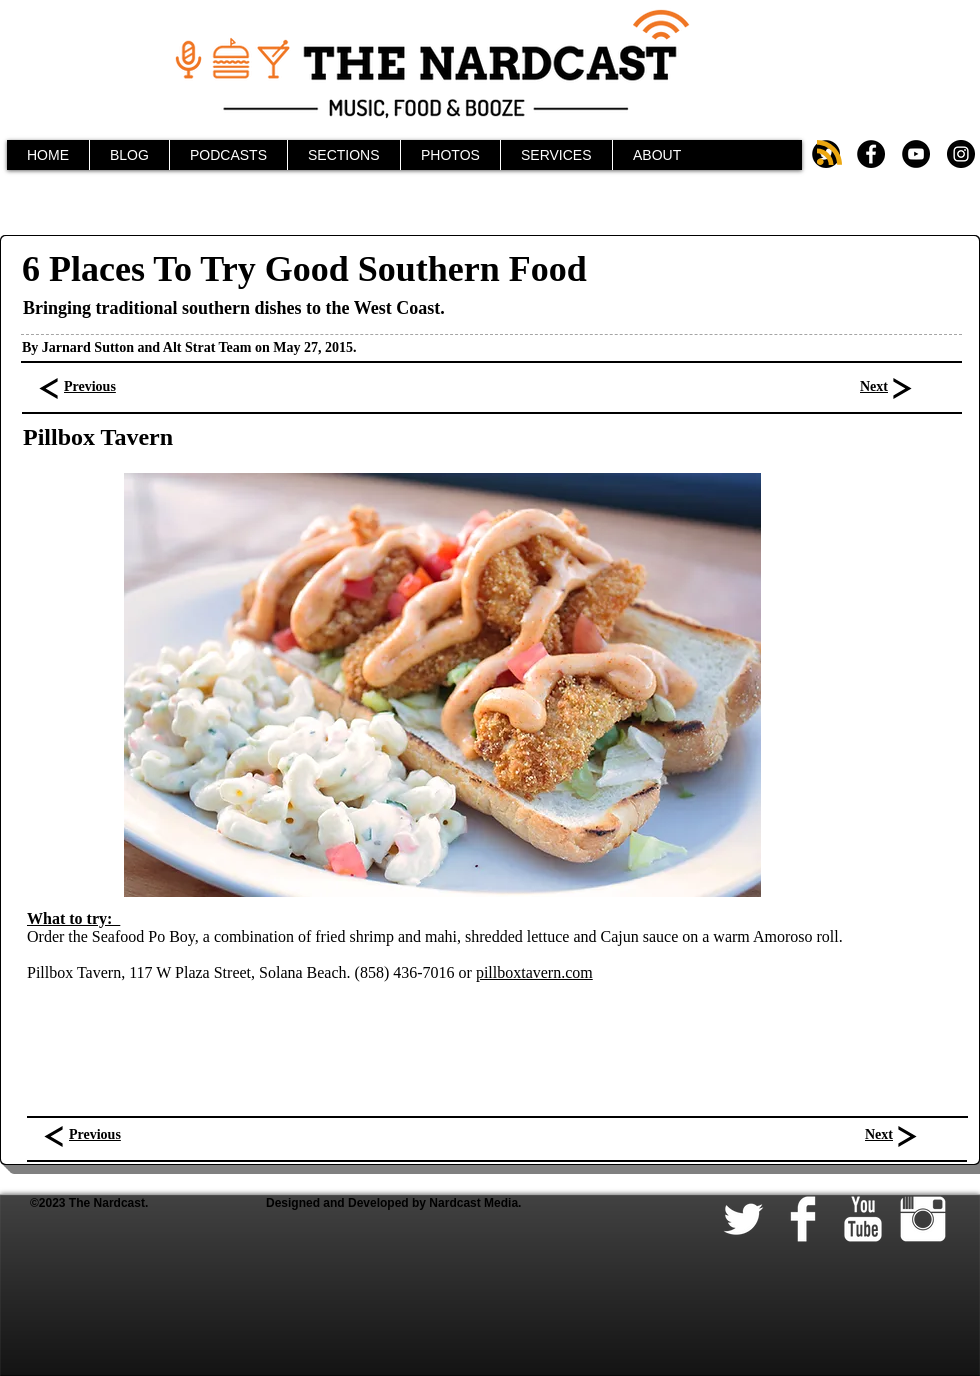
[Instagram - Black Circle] (961, 154)
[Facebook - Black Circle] (871, 154)
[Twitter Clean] (743, 1219)
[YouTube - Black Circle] (916, 154)
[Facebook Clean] (803, 1219)
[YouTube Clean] (863, 1219)
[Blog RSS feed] (829, 153)
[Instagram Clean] (923, 1219)
